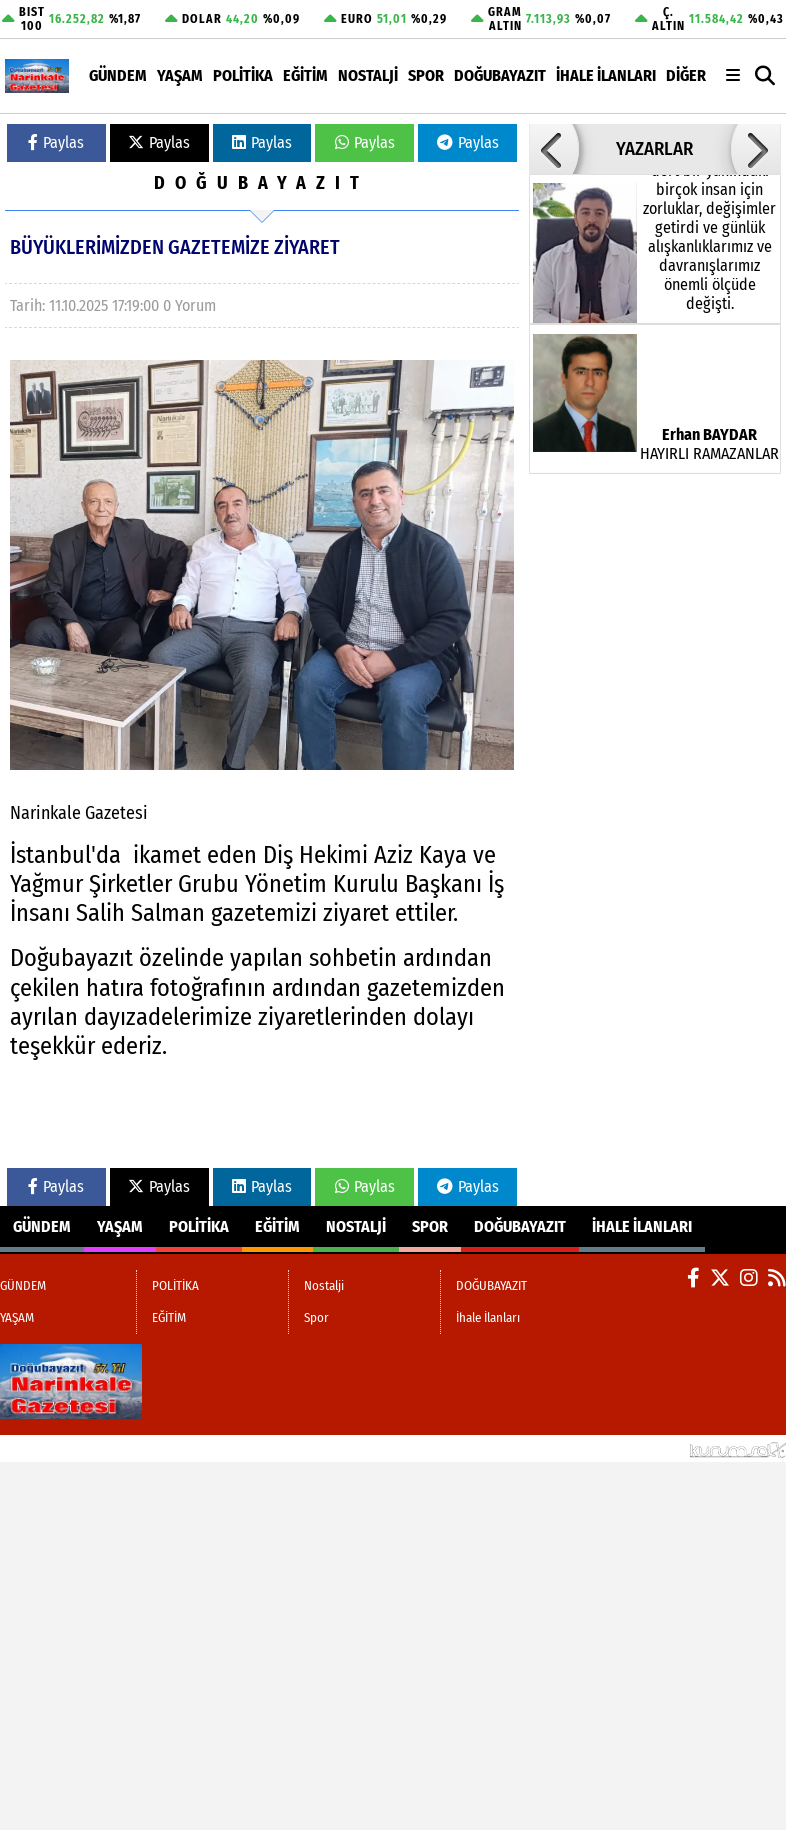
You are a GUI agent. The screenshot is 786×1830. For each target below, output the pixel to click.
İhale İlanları (606, 75)
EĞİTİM (305, 75)
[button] (765, 75)
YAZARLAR (654, 149)
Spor (426, 75)
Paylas (56, 142)
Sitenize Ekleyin (155, 1448)
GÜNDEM (118, 75)
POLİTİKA (243, 75)
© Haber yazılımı (681, 1448)
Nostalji (368, 75)
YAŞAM (180, 75)
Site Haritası (48, 1448)
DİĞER (686, 75)
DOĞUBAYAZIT (500, 75)
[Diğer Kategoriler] (733, 75)
